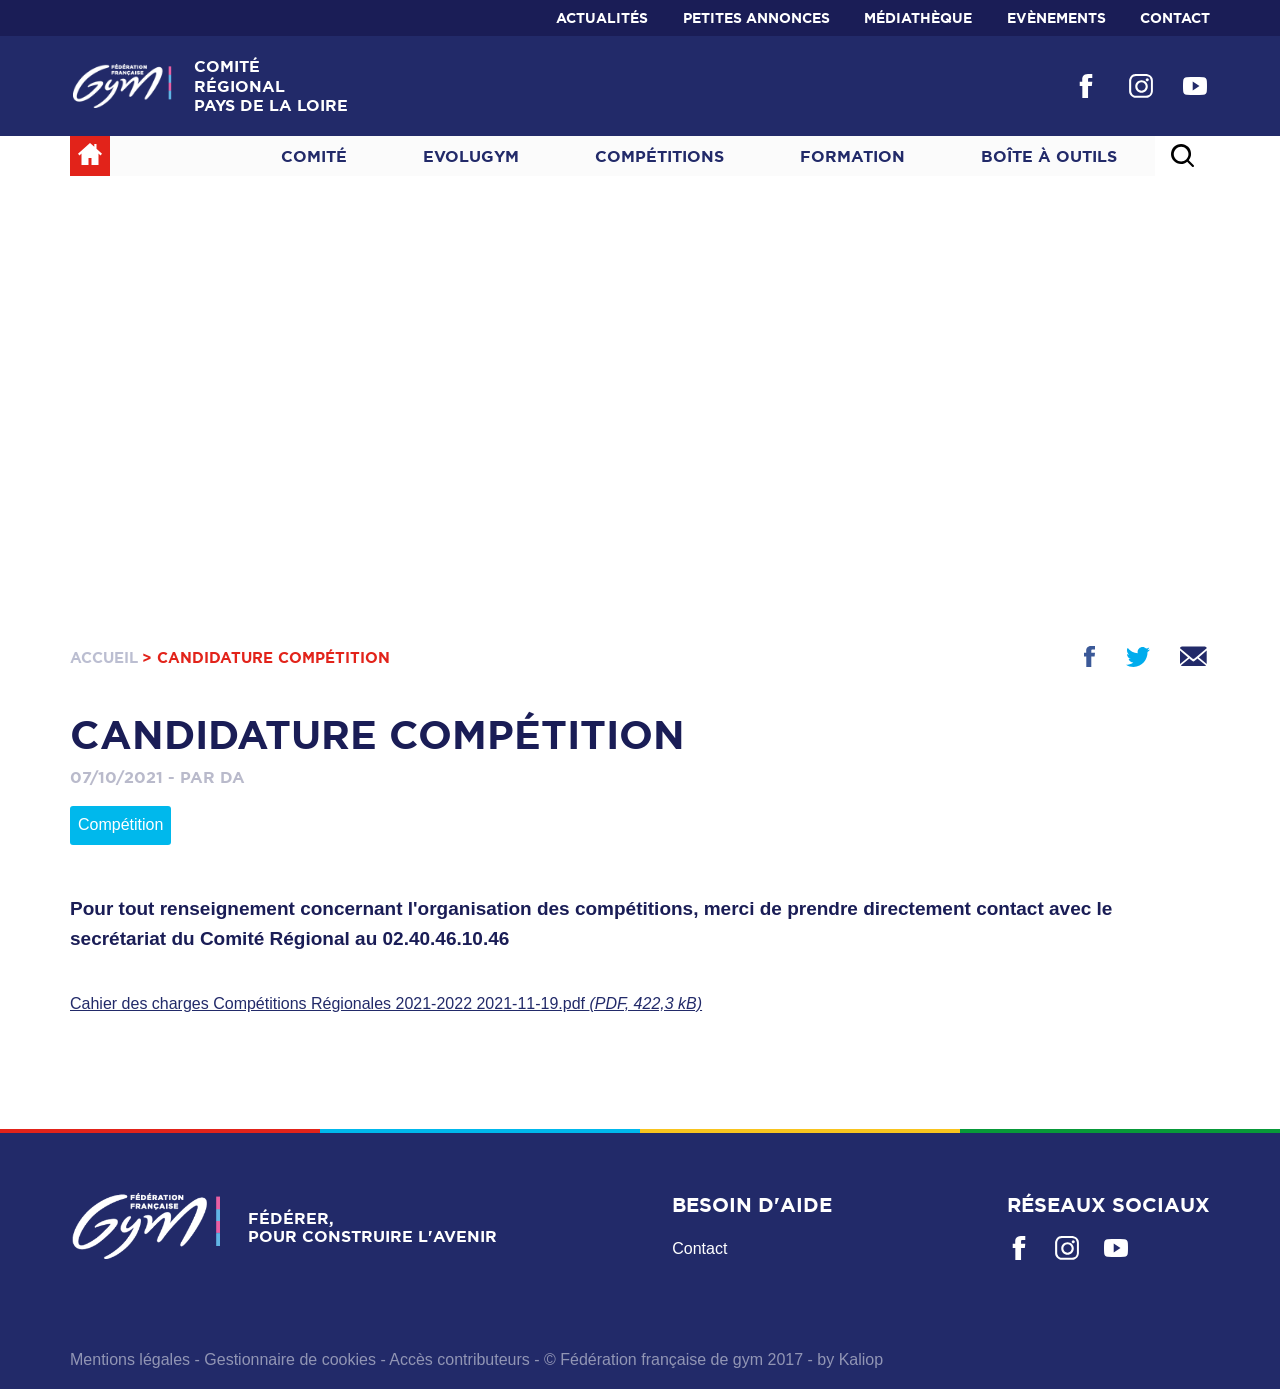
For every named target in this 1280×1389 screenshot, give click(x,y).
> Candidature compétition (266, 657)
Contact (1175, 18)
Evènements (1056, 18)
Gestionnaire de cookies (290, 1359)
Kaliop (861, 1359)
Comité (314, 156)
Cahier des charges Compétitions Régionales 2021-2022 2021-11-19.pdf (386, 1003)
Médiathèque (918, 18)
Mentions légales (130, 1359)
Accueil (104, 657)
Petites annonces (756, 18)
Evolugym (471, 156)
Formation (852, 156)
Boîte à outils (1049, 156)
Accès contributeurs (459, 1359)
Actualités (602, 18)
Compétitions (659, 156)
